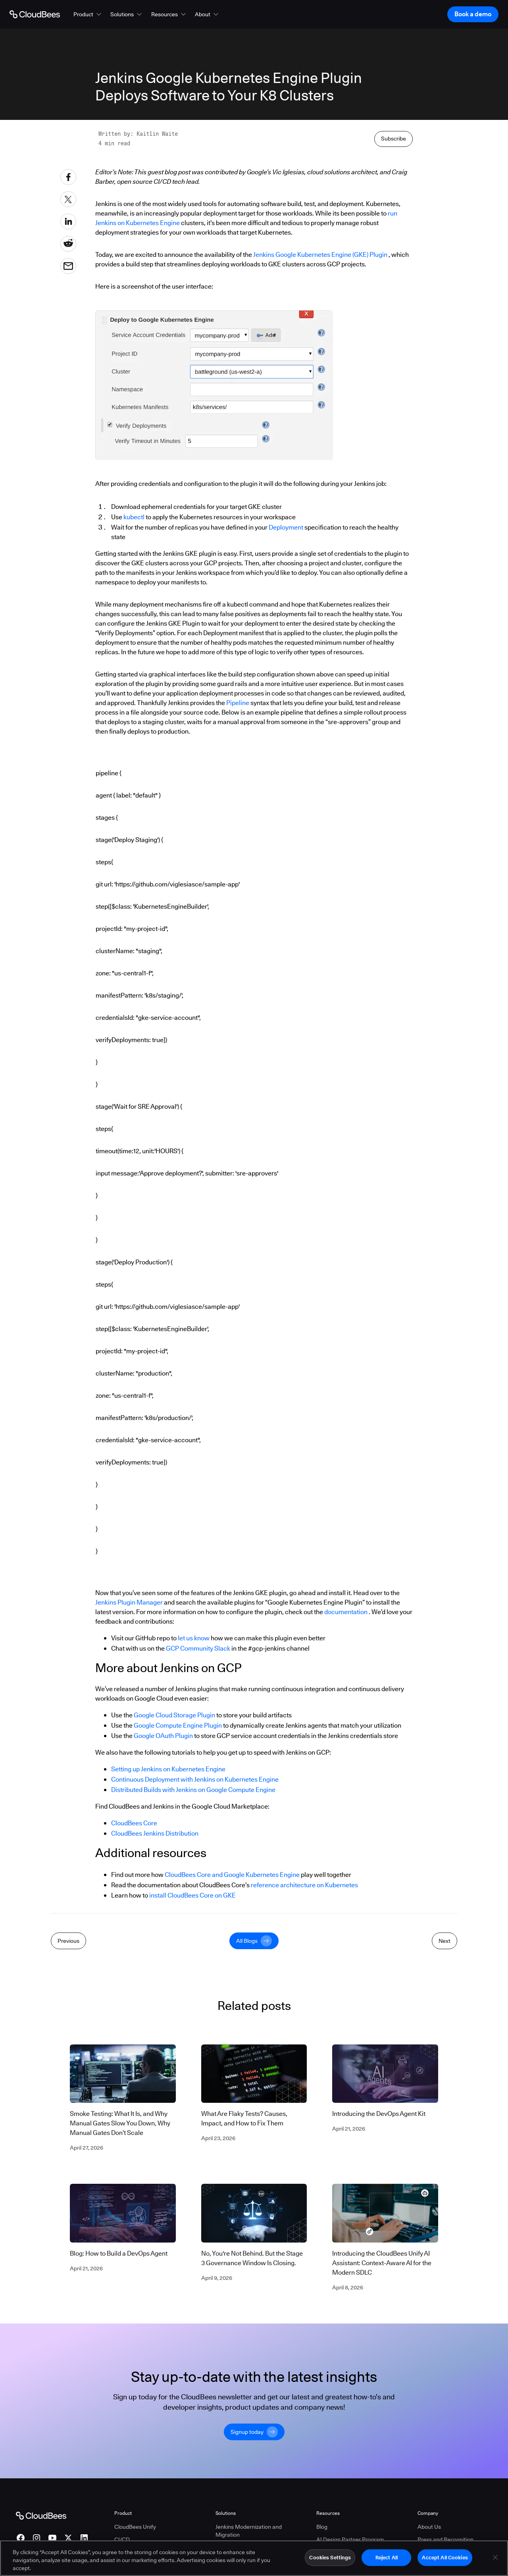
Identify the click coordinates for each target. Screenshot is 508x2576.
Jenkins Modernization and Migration (249, 2531)
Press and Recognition (445, 2539)
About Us (429, 2527)
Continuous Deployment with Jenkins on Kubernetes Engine (195, 1779)
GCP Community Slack (198, 1648)
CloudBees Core (134, 1823)
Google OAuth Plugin (163, 1736)
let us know (194, 1638)
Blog (321, 2527)
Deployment (286, 527)
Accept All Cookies (445, 2559)
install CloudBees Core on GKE (192, 1895)
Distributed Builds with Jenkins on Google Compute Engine (193, 1790)
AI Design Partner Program (350, 2539)
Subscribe (393, 138)
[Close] (495, 2559)
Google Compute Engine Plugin (178, 1725)
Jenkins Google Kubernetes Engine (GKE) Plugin (320, 254)
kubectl (133, 517)
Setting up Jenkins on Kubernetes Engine (168, 1769)
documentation (346, 1612)
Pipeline (237, 703)
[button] (88, 14)
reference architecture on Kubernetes (304, 1885)
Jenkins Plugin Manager (129, 1602)
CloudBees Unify (135, 2527)
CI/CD (122, 2539)
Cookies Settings (330, 2559)
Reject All (386, 2559)
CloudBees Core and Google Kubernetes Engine (232, 1875)
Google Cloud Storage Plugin (174, 1715)
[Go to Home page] (35, 14)
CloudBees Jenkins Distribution (154, 1833)
